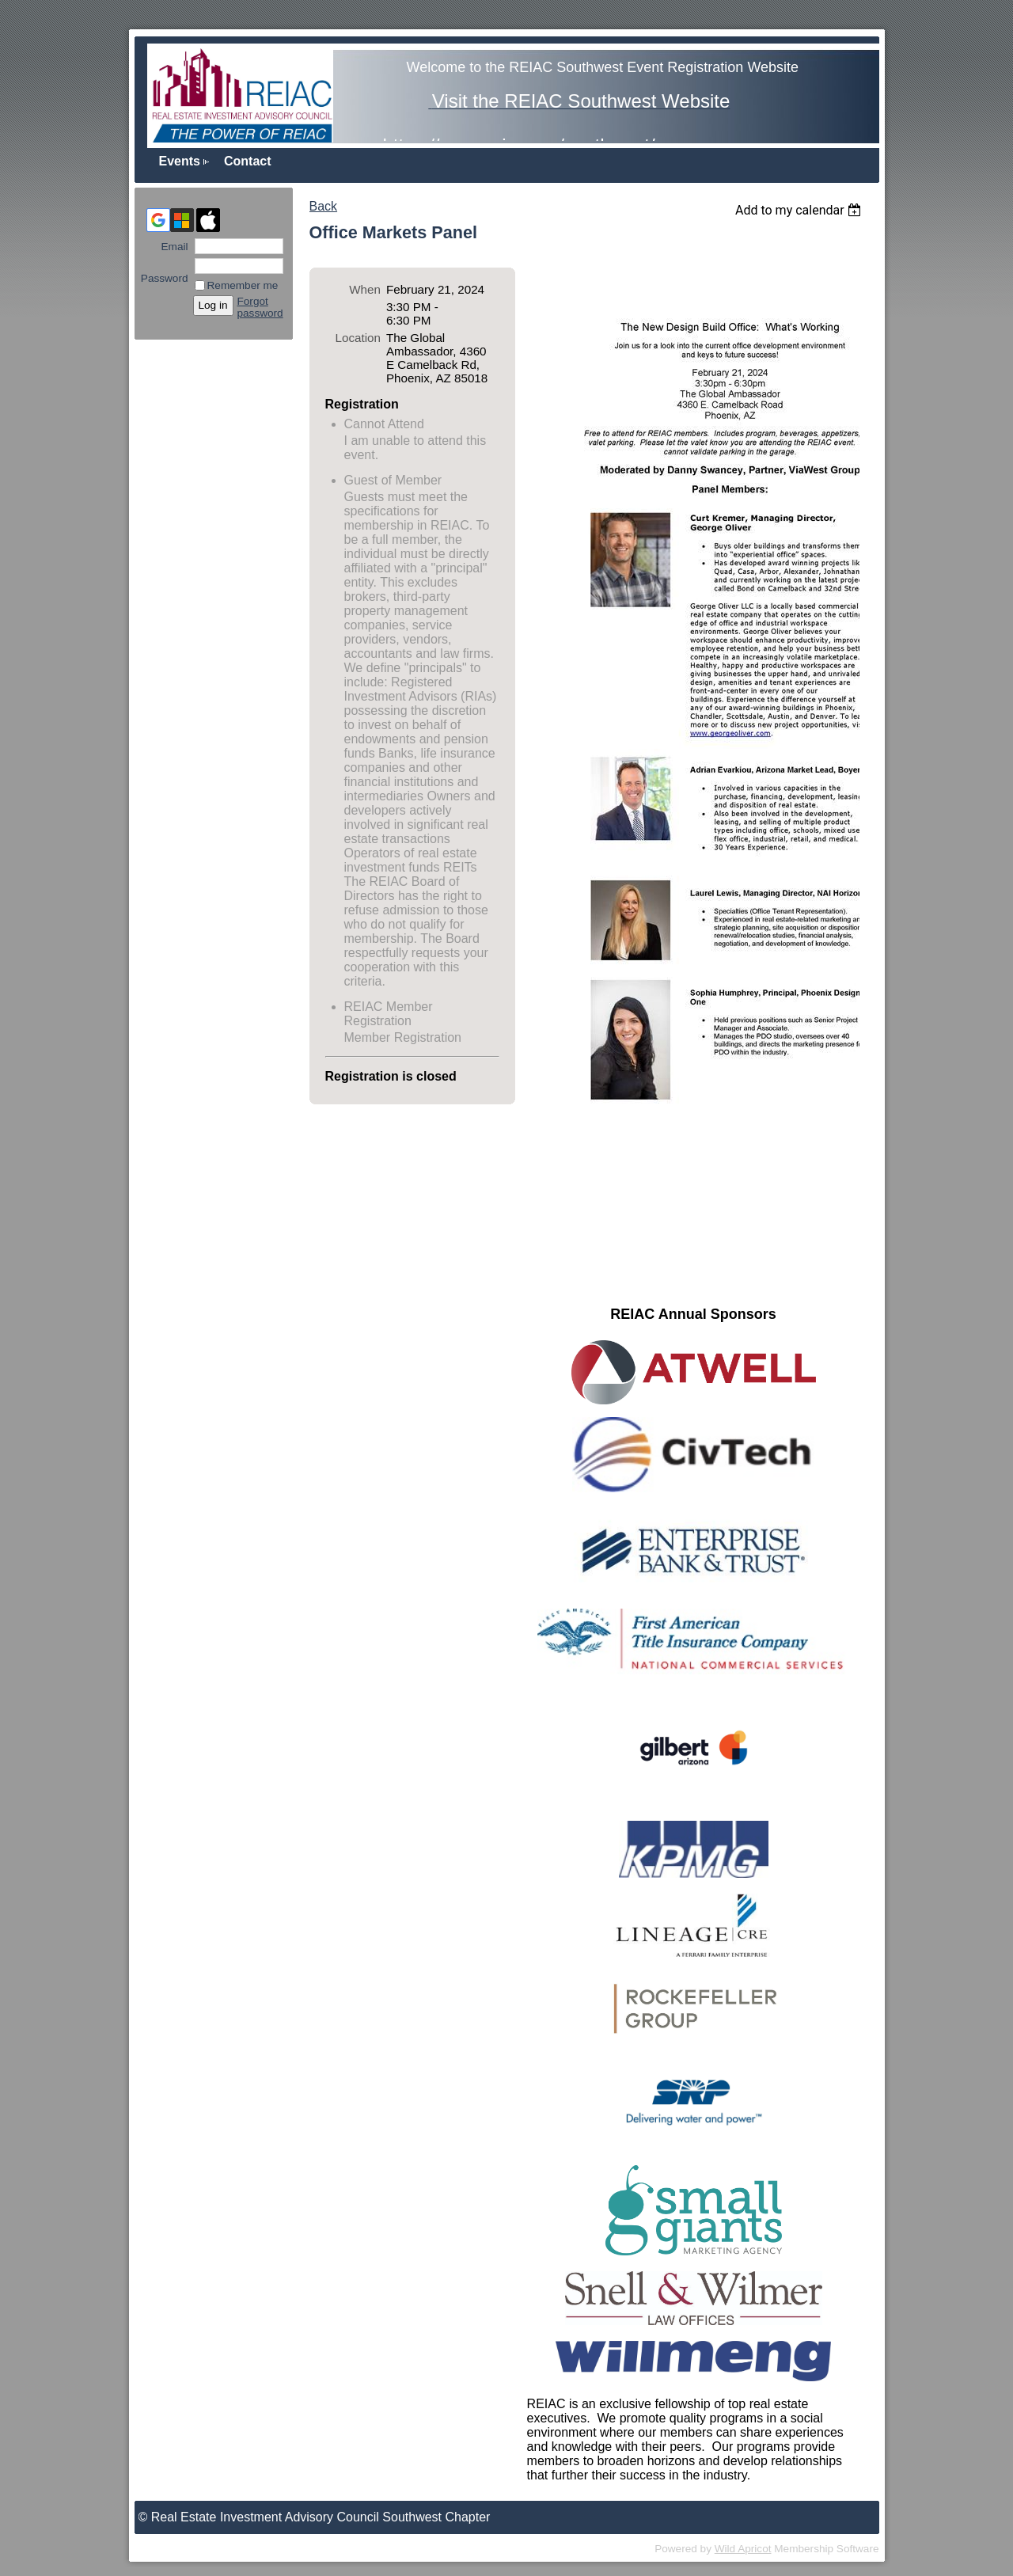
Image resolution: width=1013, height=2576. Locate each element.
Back (323, 206)
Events (179, 161)
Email (171, 247)
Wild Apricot (743, 2549)
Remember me (243, 285)
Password (164, 272)
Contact (247, 161)
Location (358, 337)
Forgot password (260, 307)
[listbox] (800, 210)
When (365, 289)
